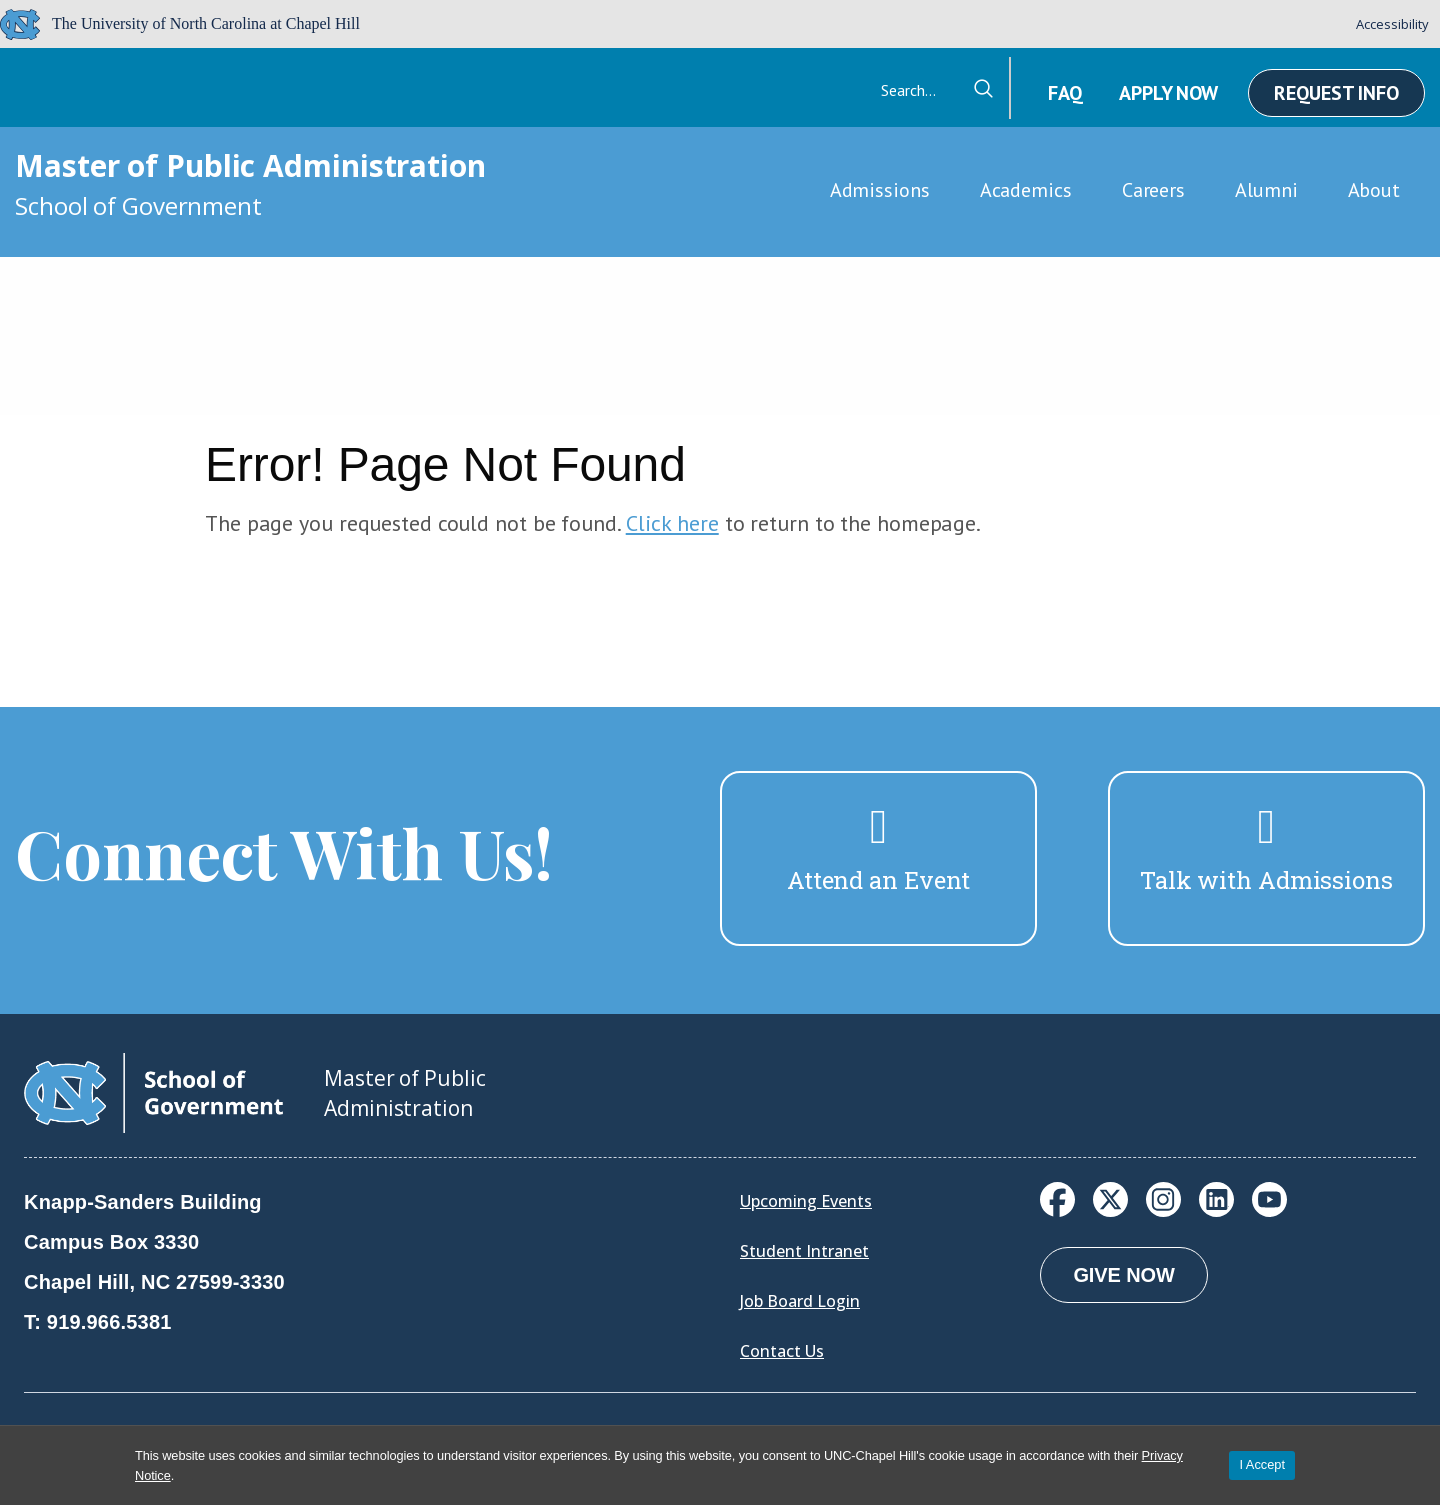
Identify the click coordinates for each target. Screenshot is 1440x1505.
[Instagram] (1163, 1199)
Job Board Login (800, 1301)
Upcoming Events (806, 1201)
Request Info (1336, 93)
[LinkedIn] (1216, 1199)
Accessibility (1392, 24)
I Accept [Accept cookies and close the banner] (1262, 1464)
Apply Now (1168, 93)
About (1374, 190)
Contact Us (782, 1351)
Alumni (1266, 190)
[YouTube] (1269, 1199)
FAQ (1065, 93)
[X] (1110, 1199)
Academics (1026, 190)
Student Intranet (804, 1251)
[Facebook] (1057, 1199)
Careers (1153, 190)
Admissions (880, 190)
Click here (672, 523)
